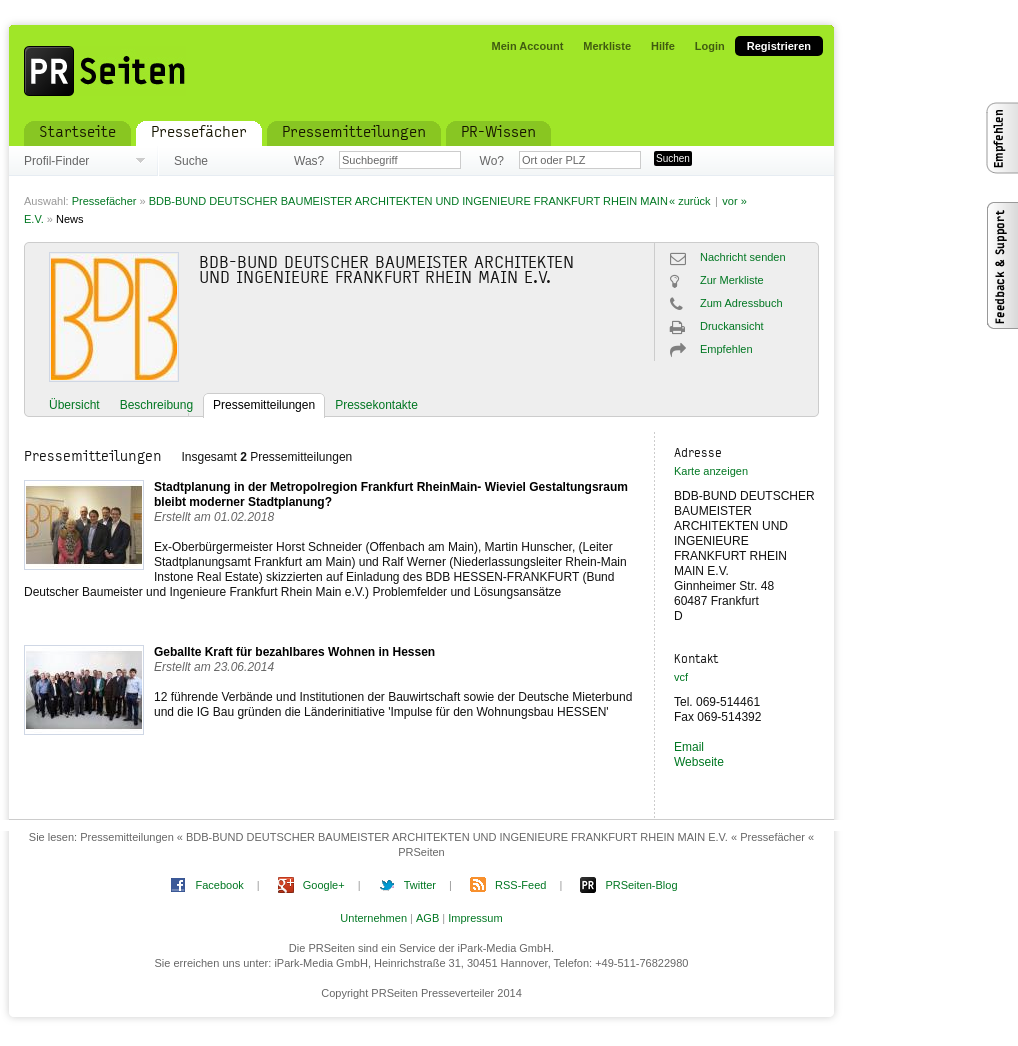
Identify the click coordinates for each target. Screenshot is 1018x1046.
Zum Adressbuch (741, 303)
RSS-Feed (520, 885)
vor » (734, 201)
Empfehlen (726, 349)
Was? (309, 161)
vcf (681, 677)
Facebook (219, 885)
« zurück (690, 201)
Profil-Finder (56, 161)
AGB (427, 918)
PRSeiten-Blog (641, 885)
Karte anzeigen (711, 471)
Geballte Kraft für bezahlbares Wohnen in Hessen (294, 652)
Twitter (420, 885)
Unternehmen (373, 918)
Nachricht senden (743, 257)
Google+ (324, 885)
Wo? (492, 161)
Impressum (475, 918)
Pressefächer (104, 201)
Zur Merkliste (732, 280)
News (70, 219)
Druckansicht (732, 326)
